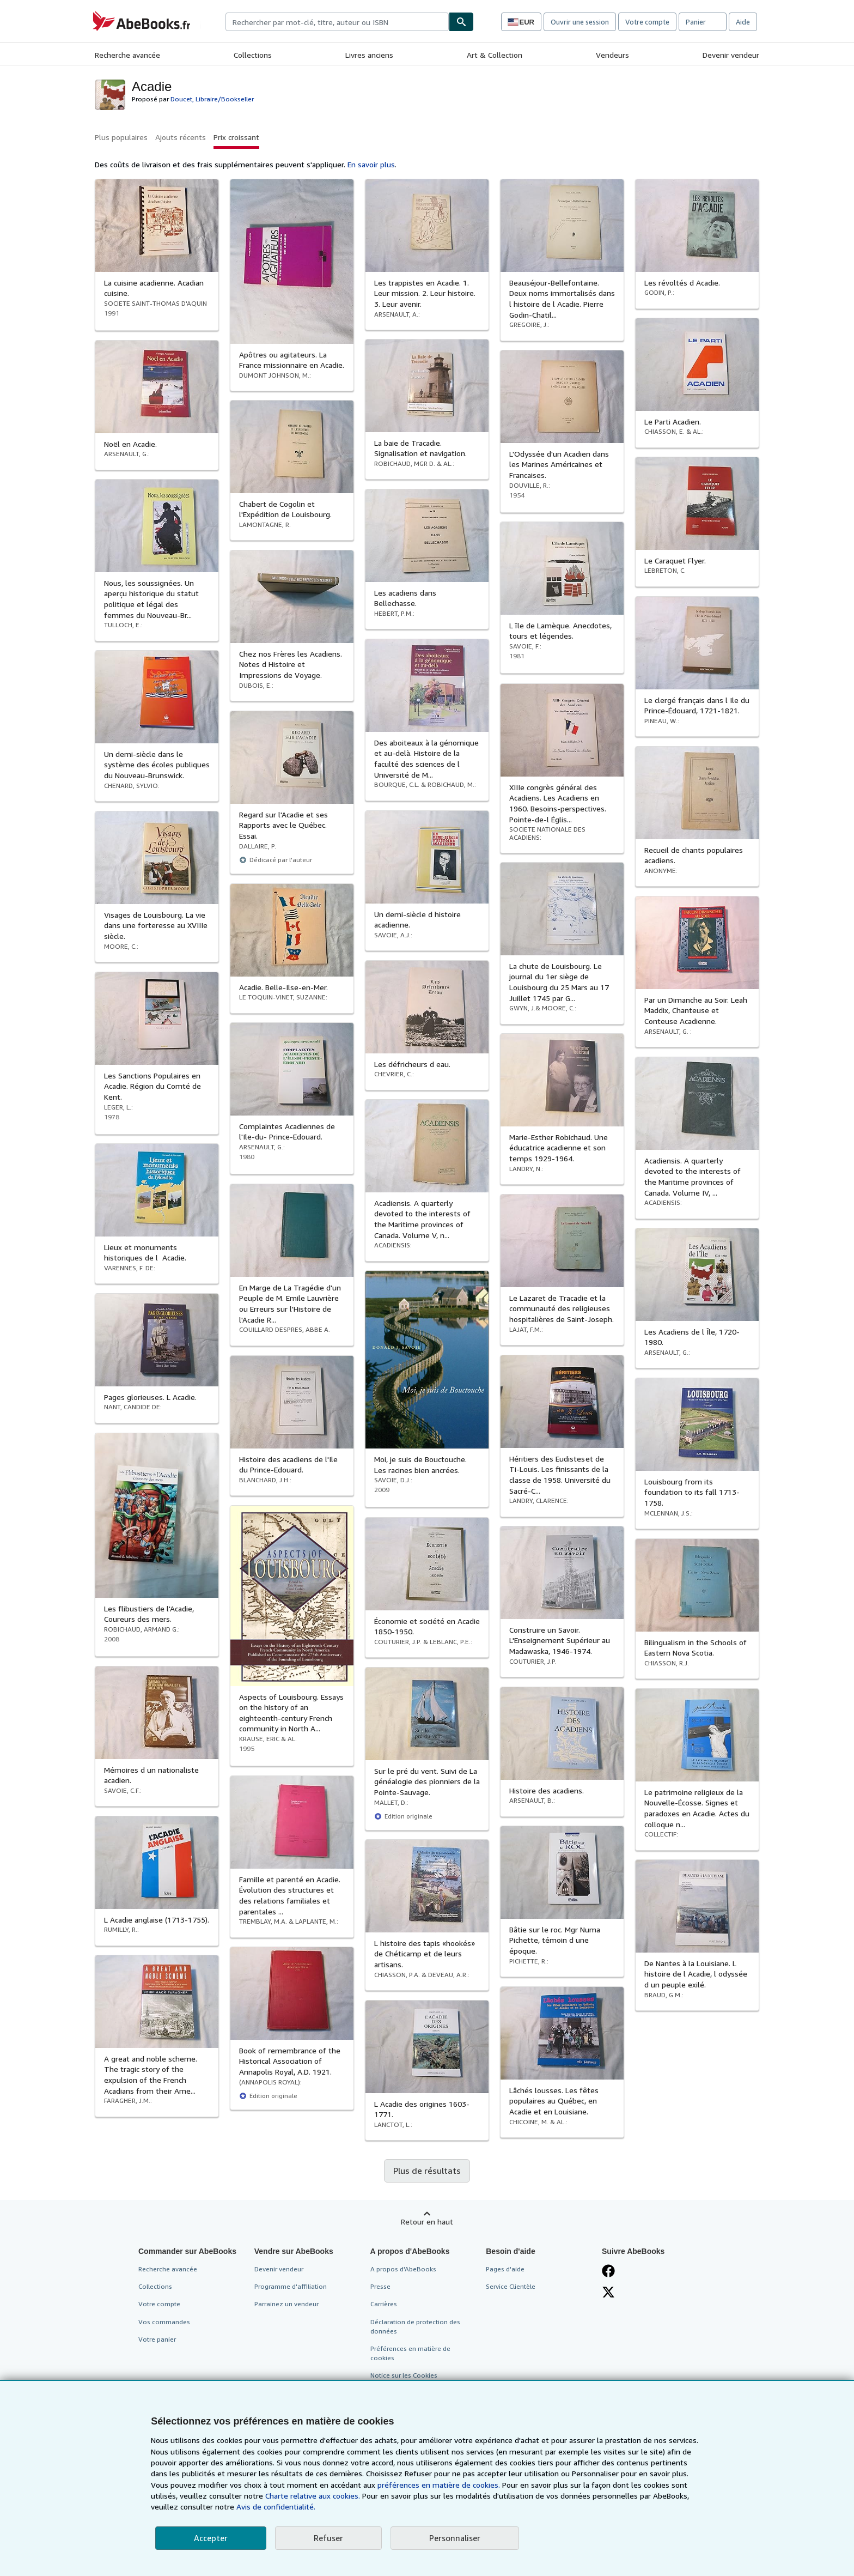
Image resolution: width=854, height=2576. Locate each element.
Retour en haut (427, 2221)
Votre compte (647, 21)
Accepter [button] (211, 2538)
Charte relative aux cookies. (313, 2495)
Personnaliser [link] (454, 2538)
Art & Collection (494, 54)
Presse (380, 2286)
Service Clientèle (510, 2286)
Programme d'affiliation (290, 2286)
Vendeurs (612, 54)
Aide (743, 21)
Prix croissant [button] (236, 137)
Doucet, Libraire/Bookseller (212, 99)
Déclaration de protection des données (415, 2326)
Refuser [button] (328, 2538)
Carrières (383, 2304)
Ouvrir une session (580, 21)
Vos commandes (164, 2322)
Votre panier (157, 2339)
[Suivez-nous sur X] (608, 2292)
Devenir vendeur (731, 54)
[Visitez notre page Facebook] (608, 2271)
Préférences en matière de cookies (410, 2353)
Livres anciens (369, 54)
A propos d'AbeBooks (403, 2269)
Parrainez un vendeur (286, 2304)
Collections (253, 54)
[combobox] (337, 22)
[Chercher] (461, 22)
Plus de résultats (427, 2170)
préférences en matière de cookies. (438, 2484)
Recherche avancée (127, 54)
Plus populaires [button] (121, 137)
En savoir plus (371, 164)
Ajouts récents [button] (180, 137)
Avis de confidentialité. (275, 2506)
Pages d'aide (505, 2269)
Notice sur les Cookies (403, 2375)
